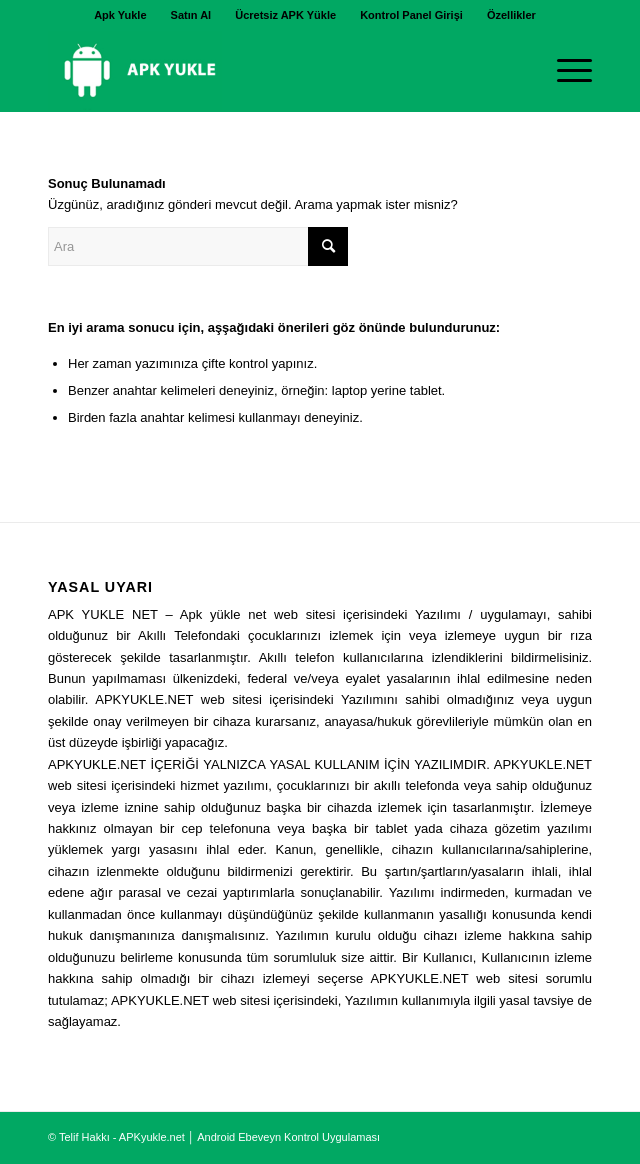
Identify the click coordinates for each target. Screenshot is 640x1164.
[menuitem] (120, 15)
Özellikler (511, 15)
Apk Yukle (120, 15)
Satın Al (191, 15)
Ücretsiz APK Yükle (285, 15)
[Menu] (564, 71)
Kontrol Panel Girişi (411, 15)
